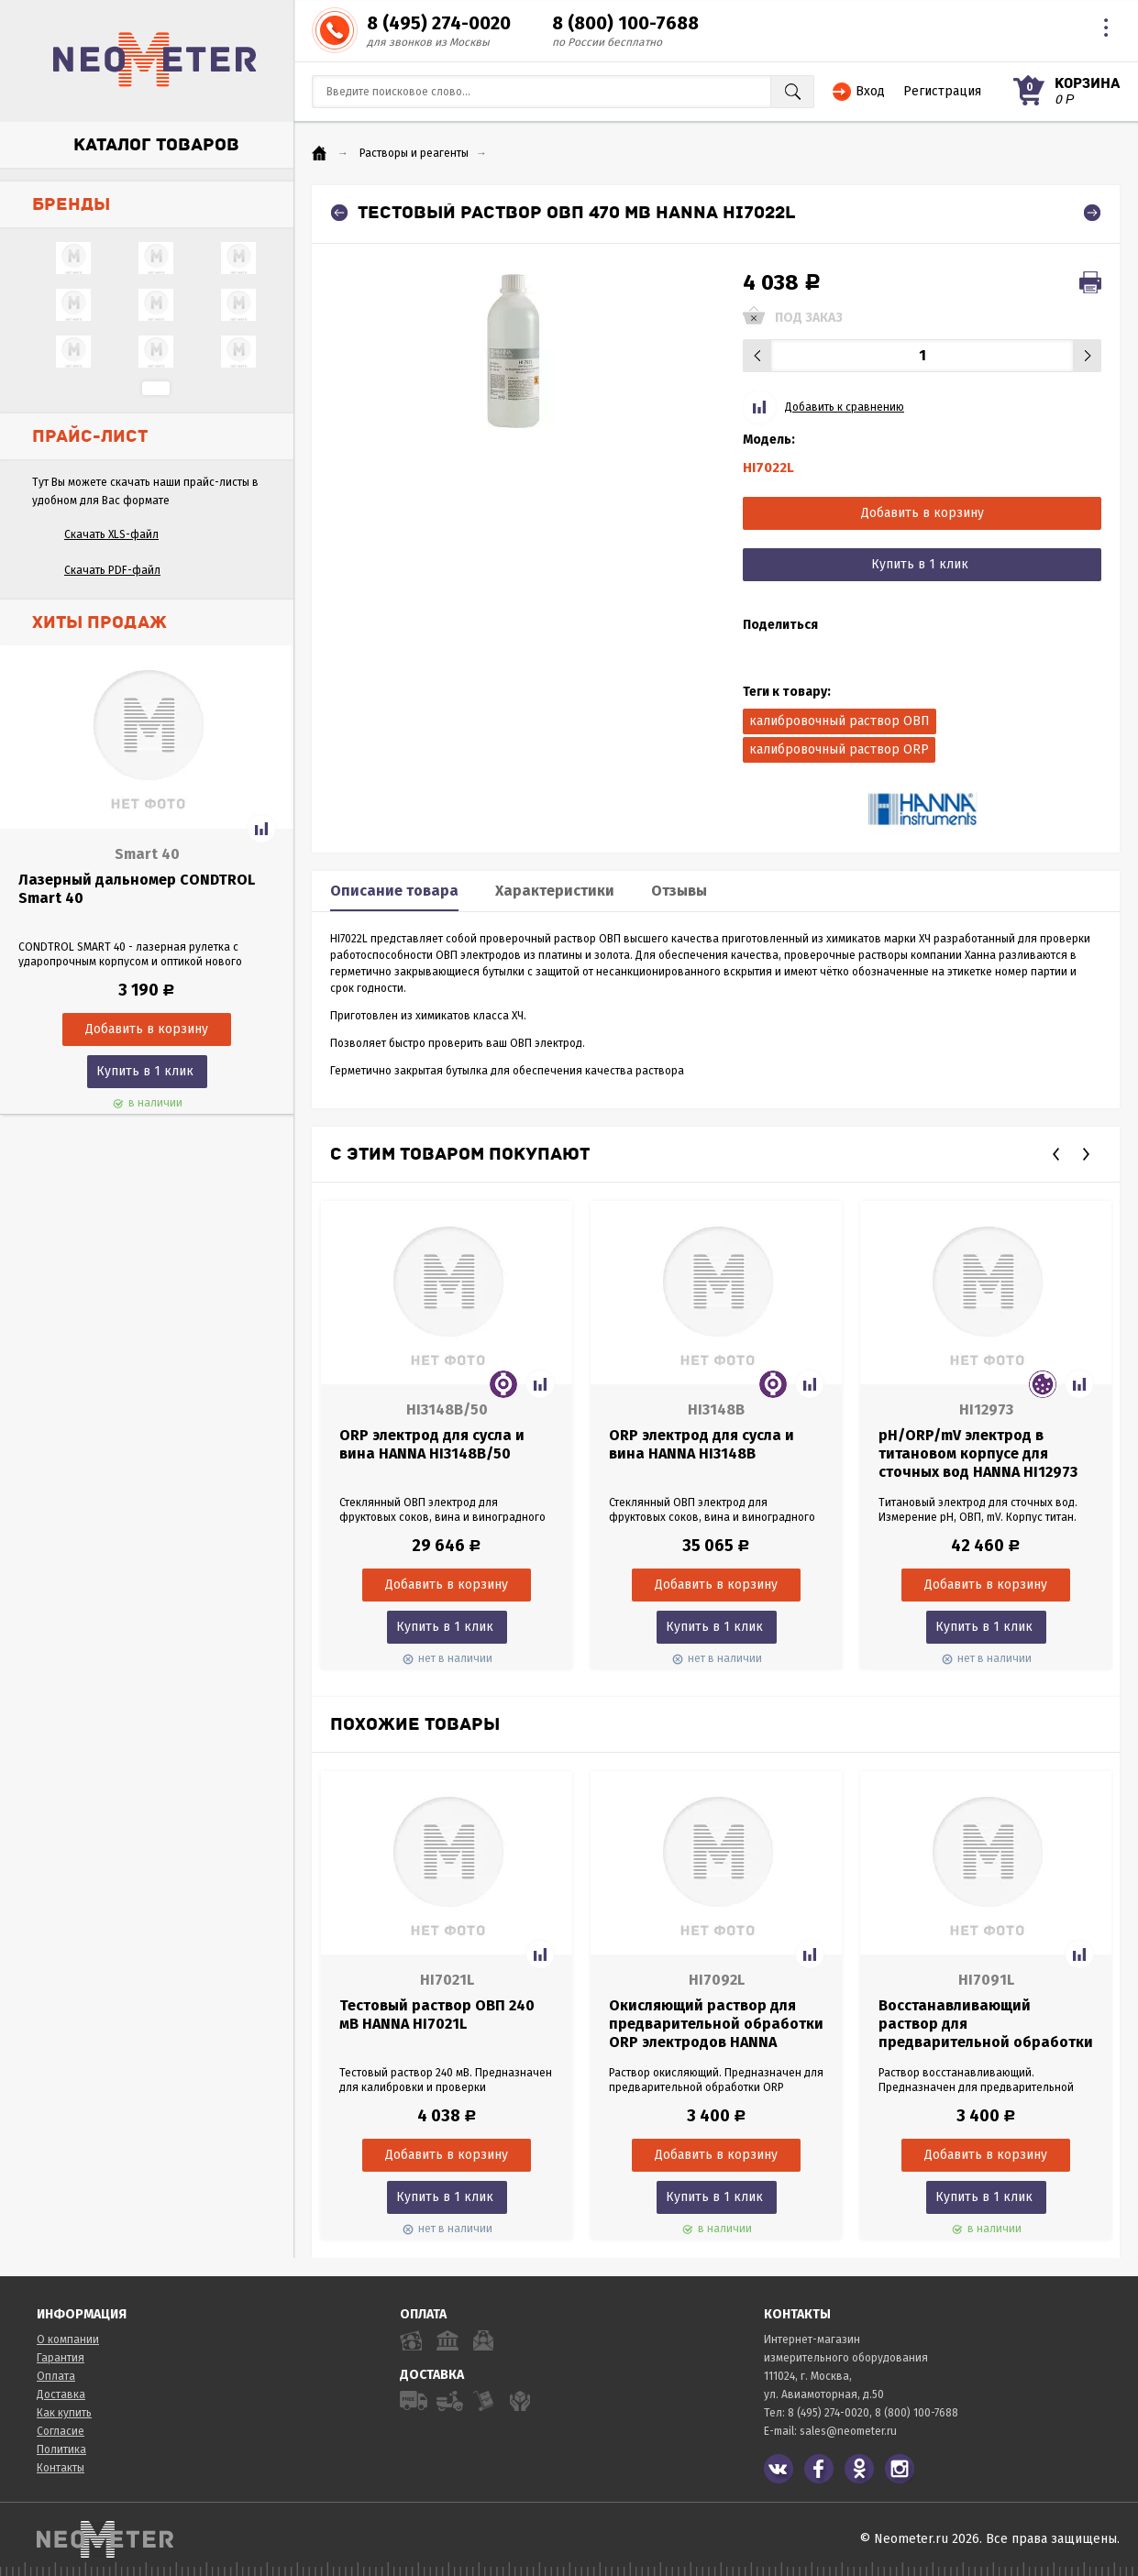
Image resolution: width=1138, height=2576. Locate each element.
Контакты (60, 2467)
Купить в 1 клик (144, 1071)
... (156, 388)
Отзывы (679, 890)
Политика (61, 2449)
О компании (68, 2339)
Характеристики (554, 890)
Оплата (56, 2376)
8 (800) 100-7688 (625, 23)
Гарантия (60, 2357)
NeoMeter (155, 59)
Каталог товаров (156, 145)
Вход (870, 91)
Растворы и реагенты (414, 153)
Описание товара (394, 890)
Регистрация (942, 91)
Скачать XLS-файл (111, 534)
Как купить (64, 2412)
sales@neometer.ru (848, 2431)
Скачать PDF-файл (112, 570)
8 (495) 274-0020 (439, 23)
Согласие (60, 2431)
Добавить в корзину (922, 513)
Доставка (61, 2394)
